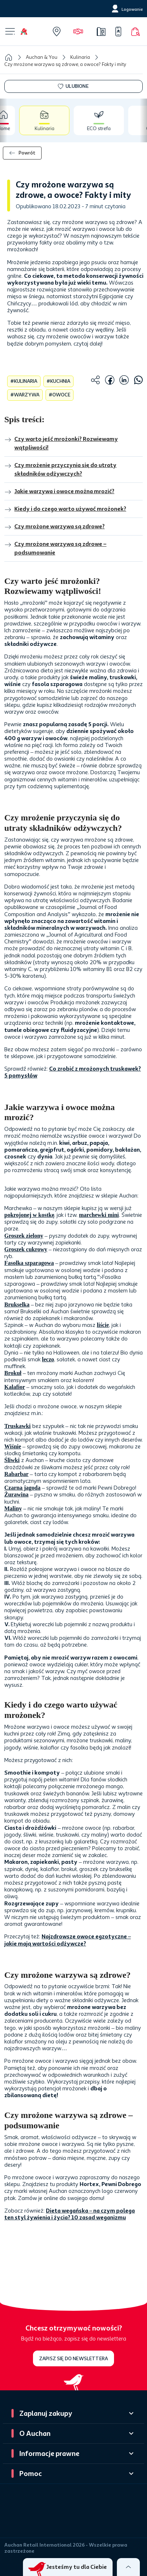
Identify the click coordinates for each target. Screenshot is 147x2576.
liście (103, 1325)
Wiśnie (12, 1446)
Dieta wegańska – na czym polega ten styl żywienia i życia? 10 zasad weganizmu (69, 2214)
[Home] (29, 31)
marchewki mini (99, 1215)
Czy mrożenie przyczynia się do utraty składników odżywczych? (60, 470)
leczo (48, 1359)
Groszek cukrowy (25, 1249)
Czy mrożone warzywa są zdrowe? (54, 527)
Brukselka (16, 1304)
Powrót (22, 153)
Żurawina (16, 1494)
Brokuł (13, 1373)
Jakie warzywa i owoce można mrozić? (59, 492)
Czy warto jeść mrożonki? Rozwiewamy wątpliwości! (61, 443)
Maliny (13, 1508)
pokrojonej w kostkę (29, 1215)
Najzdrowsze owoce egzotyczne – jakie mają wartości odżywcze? (67, 1940)
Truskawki (17, 1426)
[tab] (15, 120)
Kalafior (14, 1387)
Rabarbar (16, 1474)
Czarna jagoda (22, 1488)
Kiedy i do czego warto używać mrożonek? (65, 509)
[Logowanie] (126, 8)
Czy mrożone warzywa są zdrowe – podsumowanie (55, 549)
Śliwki (12, 1460)
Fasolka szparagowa (29, 1263)
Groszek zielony (23, 1236)
